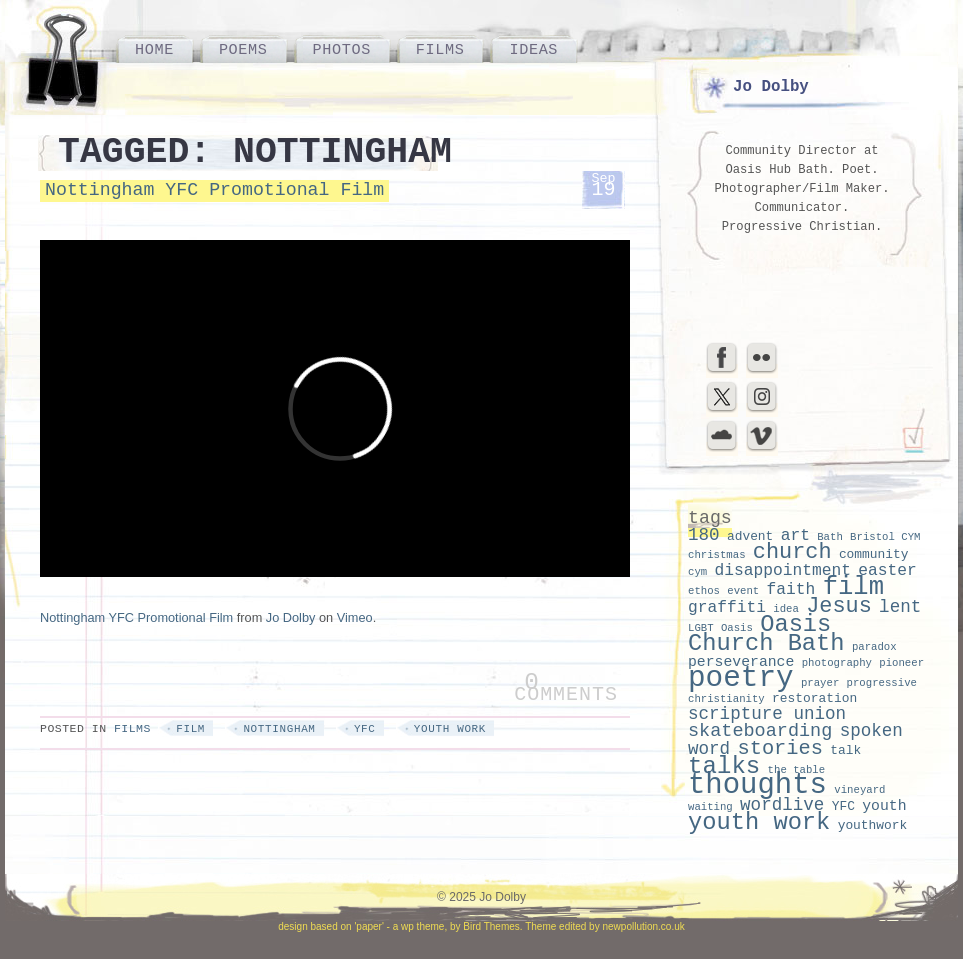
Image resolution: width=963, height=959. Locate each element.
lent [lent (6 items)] (900, 607)
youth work (450, 729)
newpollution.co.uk (643, 926)
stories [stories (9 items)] (780, 748)
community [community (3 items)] (874, 554)
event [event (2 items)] (743, 591)
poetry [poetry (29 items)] (741, 678)
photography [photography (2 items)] (837, 663)
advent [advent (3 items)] (750, 536)
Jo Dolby (291, 617)
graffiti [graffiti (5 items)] (727, 607)
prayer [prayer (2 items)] (820, 683)
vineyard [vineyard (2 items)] (859, 790)
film (190, 729)
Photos (342, 50)
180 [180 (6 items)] (704, 535)
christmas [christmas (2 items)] (717, 555)
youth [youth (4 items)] (884, 806)
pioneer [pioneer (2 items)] (901, 663)
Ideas (533, 50)
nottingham (279, 729)
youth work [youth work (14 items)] (759, 822)
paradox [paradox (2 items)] (874, 647)
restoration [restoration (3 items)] (814, 698)
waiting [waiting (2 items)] (710, 807)
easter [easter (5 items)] (887, 570)
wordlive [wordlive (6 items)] (782, 805)
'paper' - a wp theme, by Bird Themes (436, 926)
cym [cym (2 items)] (697, 572)
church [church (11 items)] (792, 552)
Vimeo (355, 617)
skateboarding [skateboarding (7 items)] (760, 731)
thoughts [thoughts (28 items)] (757, 785)
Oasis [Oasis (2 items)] (737, 628)
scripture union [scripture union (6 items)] (767, 714)
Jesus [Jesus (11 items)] (839, 606)
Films (440, 50)
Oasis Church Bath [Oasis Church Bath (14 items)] (766, 634)
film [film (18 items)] (853, 587)
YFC (365, 729)
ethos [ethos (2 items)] (704, 591)
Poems (243, 50)
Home (154, 50)
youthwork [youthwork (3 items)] (873, 825)
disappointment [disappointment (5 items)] (782, 570)
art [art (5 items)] (795, 535)
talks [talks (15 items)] (724, 766)
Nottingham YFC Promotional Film (214, 190)
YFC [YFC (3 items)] (843, 806)
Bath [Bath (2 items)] (830, 537)
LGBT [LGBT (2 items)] (701, 628)
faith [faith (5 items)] (791, 589)
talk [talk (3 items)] (845, 750)
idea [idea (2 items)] (786, 609)
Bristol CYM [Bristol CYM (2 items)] (885, 537)
